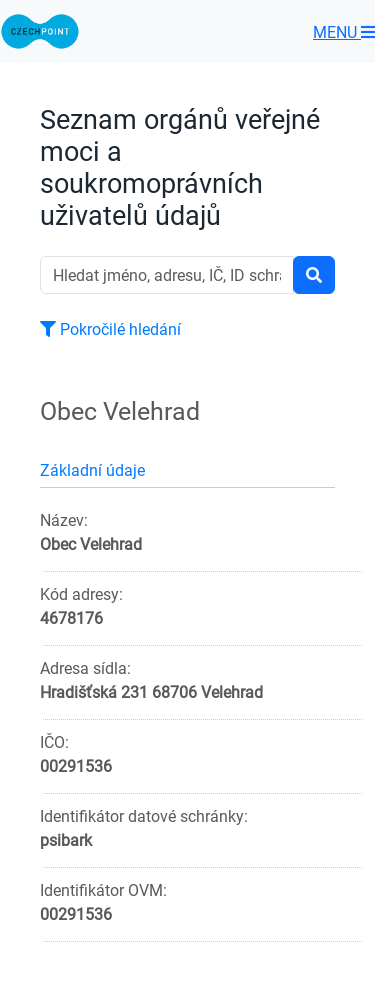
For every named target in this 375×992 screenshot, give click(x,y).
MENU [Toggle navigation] (344, 32)
